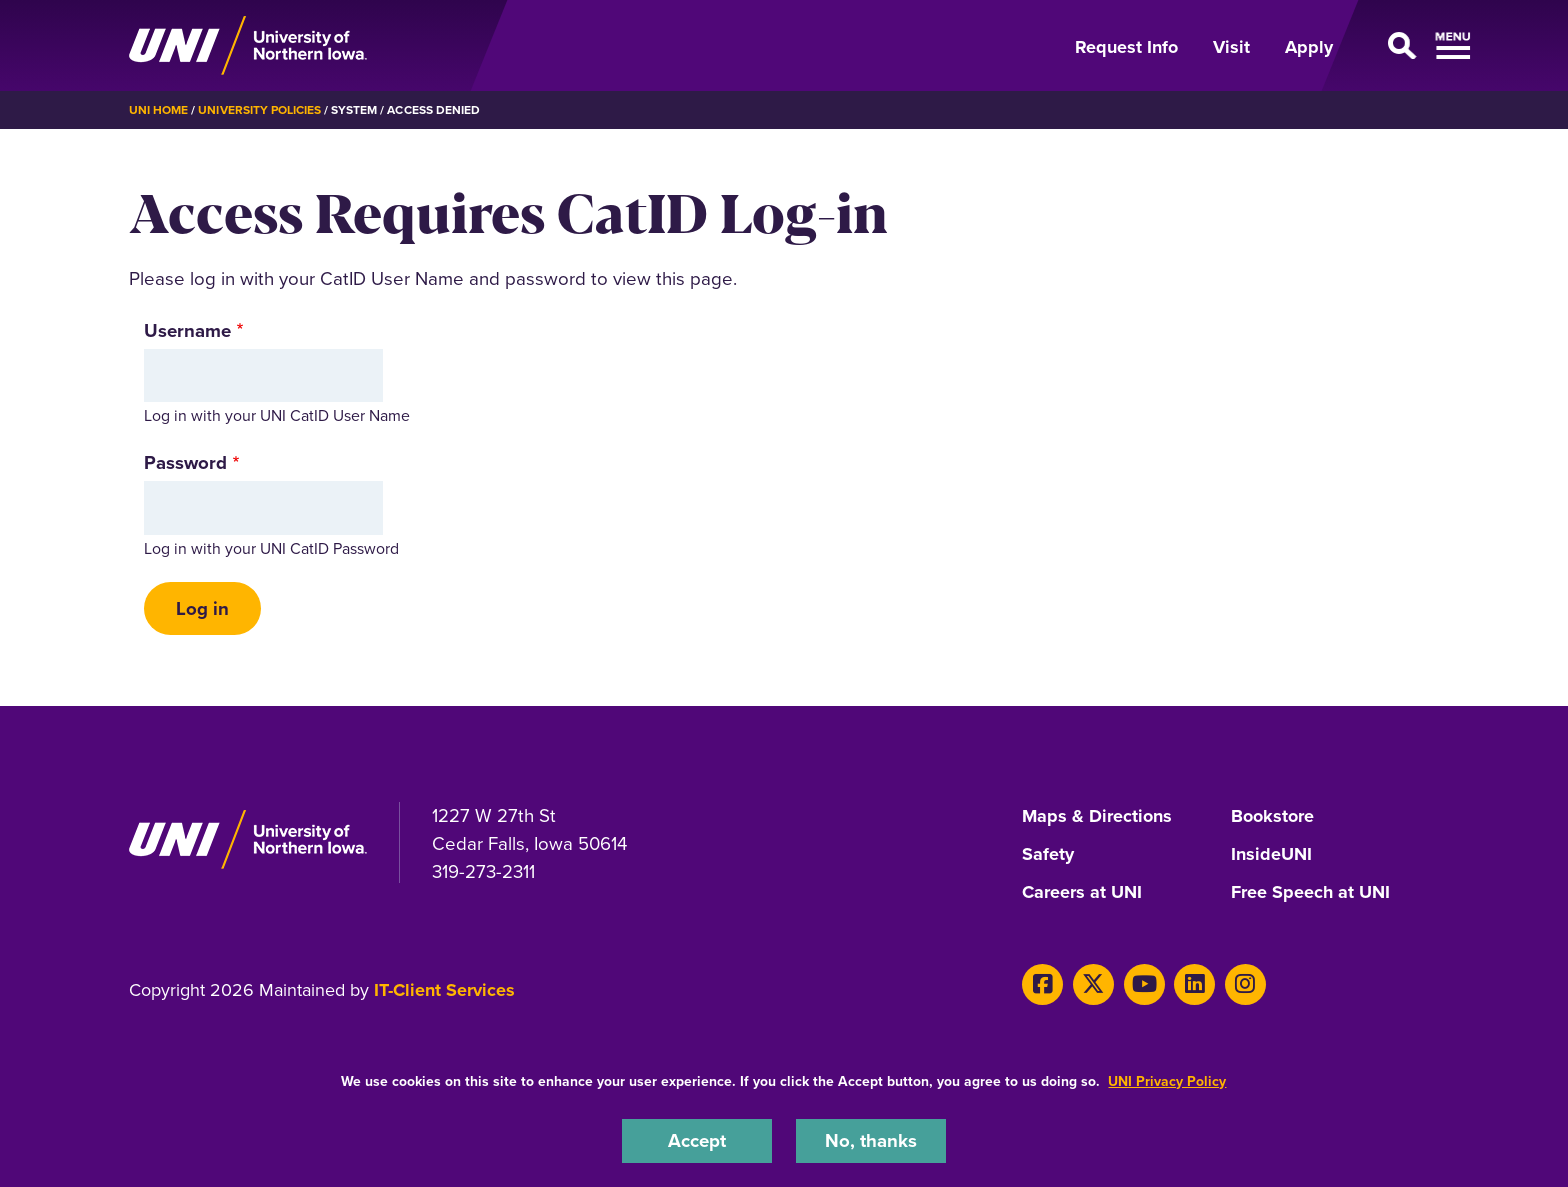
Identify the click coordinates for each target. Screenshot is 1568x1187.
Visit (1231, 47)
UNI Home (158, 109)
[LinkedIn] (1194, 984)
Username (187, 330)
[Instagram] (1245, 984)
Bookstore (1272, 817)
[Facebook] (1042, 984)
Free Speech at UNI (1310, 893)
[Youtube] (1144, 984)
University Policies (259, 109)
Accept (697, 1140)
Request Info (1126, 47)
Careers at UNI (1082, 893)
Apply (1309, 47)
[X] (1093, 984)
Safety (1048, 855)
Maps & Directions (1097, 817)
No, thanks (871, 1140)
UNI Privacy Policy (1167, 1081)
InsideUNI (1271, 855)
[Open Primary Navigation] (1398, 46)
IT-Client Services (444, 990)
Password (185, 462)
